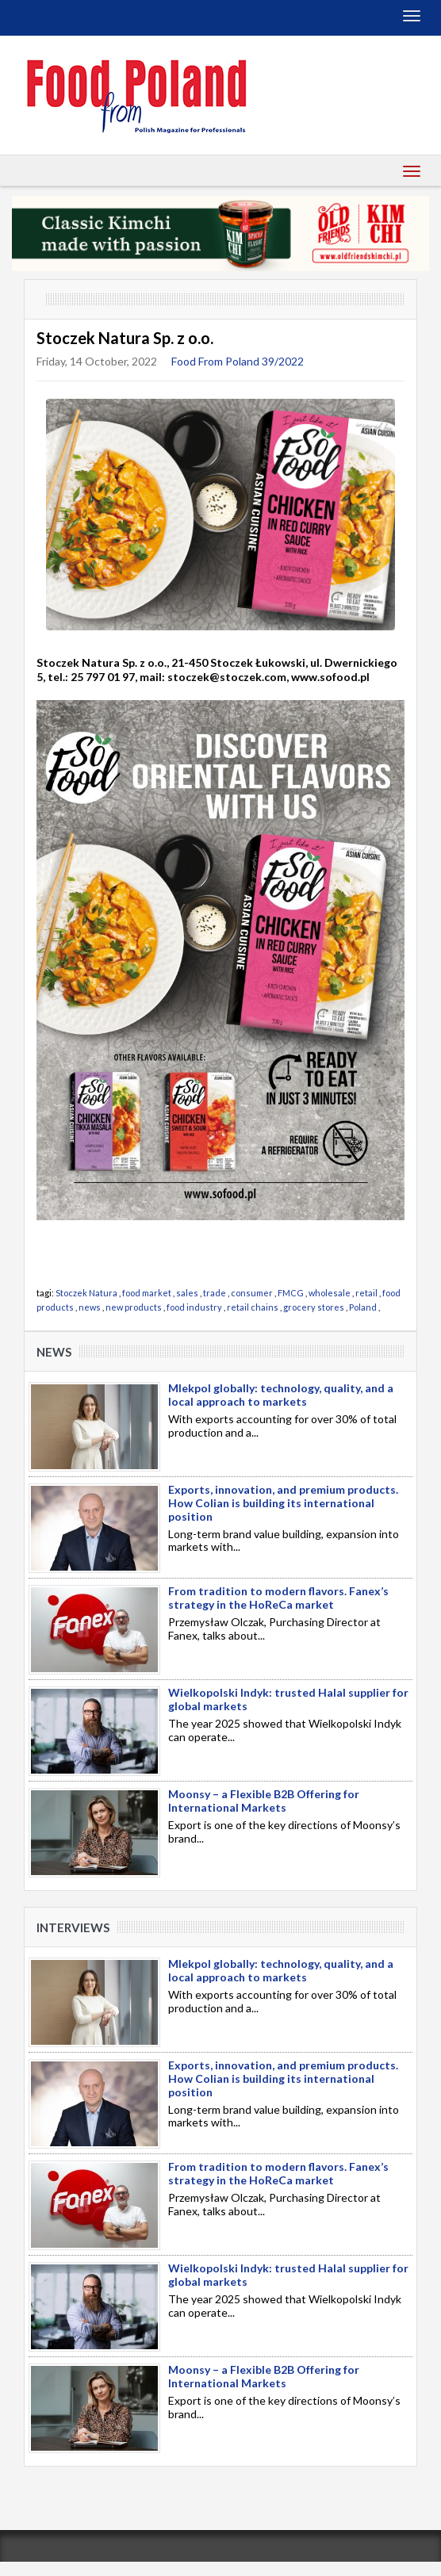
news (90, 1307)
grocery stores (313, 1307)
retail (366, 1293)
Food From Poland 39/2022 (237, 361)
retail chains (252, 1307)
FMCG (291, 1293)
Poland (363, 1307)
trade (214, 1293)
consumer (252, 1293)
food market (146, 1293)
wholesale (330, 1293)
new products (133, 1307)
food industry (194, 1307)
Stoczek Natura (86, 1293)
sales (187, 1293)
